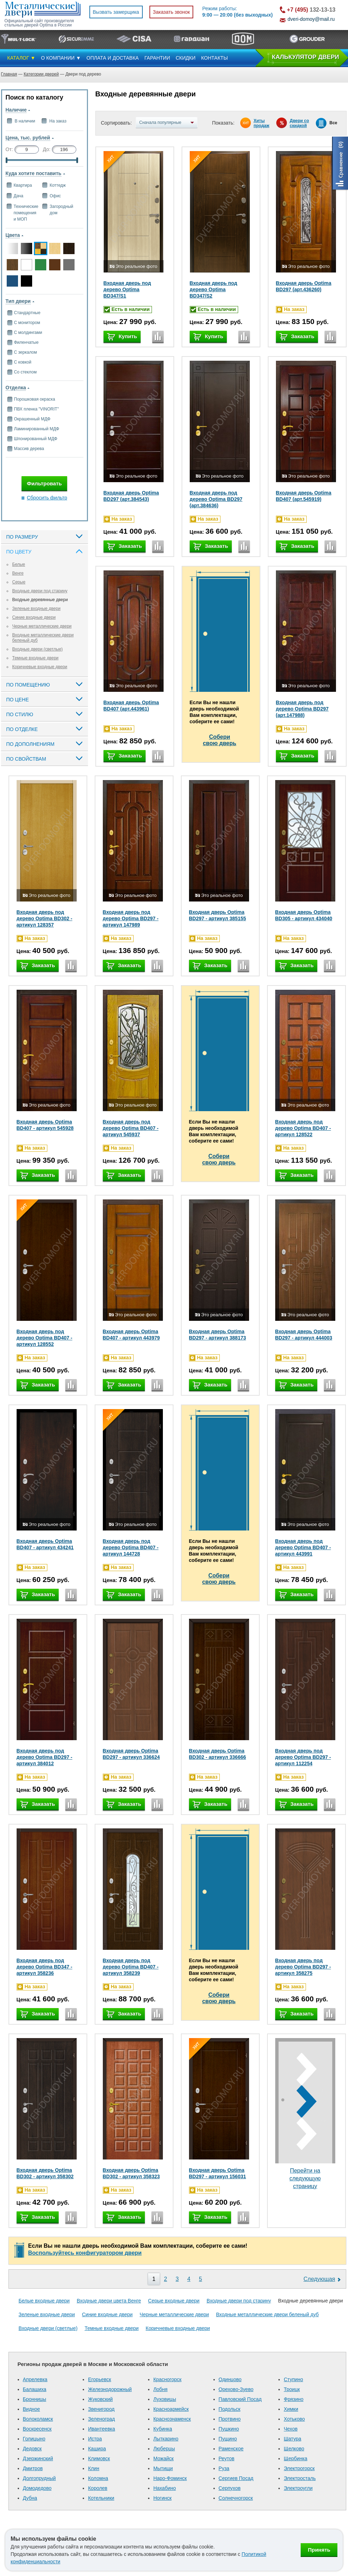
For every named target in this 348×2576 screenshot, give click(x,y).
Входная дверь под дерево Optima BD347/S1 (127, 289)
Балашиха (35, 2389)
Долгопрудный (39, 2478)
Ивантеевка (101, 2429)
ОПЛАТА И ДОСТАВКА (113, 58)
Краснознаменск (172, 2419)
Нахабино (164, 2488)
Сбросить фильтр (47, 498)
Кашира (97, 2448)
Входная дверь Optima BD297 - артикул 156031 (217, 2173)
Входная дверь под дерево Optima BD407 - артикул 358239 (131, 1967)
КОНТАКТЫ (214, 58)
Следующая (319, 2279)
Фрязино (293, 2399)
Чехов (290, 2429)
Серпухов (230, 2488)
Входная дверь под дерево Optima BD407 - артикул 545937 (131, 1128)
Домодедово (37, 2488)
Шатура (292, 2439)
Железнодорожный (110, 2389)
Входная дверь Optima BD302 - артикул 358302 (45, 2173)
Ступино (293, 2379)
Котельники (101, 2498)
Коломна (98, 2478)
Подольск (230, 2409)
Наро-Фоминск (170, 2478)
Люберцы (164, 2448)
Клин (93, 2468)
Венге (18, 573)
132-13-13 (311, 10)
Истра (95, 2439)
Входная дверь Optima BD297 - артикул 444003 (303, 1335)
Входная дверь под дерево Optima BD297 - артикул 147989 (131, 918)
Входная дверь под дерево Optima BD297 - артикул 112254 (303, 1757)
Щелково (294, 2448)
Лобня (160, 2389)
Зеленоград (101, 2419)
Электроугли (298, 2488)
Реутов (227, 2458)
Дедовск (32, 2448)
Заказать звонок (171, 12)
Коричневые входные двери (39, 666)
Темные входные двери (35, 657)
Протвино (230, 2419)
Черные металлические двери (42, 626)
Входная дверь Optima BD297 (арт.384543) (131, 496)
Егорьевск (99, 2379)
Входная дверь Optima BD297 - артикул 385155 (217, 915)
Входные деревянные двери (40, 599)
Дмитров (33, 2468)
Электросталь (299, 2478)
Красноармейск (171, 2409)
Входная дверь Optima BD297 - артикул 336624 (131, 1754)
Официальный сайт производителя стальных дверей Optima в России (39, 23)
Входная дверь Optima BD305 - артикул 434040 (303, 915)
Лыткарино (165, 2439)
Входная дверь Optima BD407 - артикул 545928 (45, 1125)
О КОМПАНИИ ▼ (61, 58)
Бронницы (34, 2399)
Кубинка (162, 2429)
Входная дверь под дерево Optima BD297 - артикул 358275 (303, 1967)
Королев (97, 2488)
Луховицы (164, 2399)
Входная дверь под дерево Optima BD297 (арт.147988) (302, 709)
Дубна (30, 2498)
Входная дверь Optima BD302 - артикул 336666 (217, 1754)
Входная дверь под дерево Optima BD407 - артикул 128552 (44, 1338)
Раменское (231, 2448)
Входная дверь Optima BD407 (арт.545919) (303, 496)
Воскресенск (37, 2429)
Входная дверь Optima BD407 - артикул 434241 (45, 1544)
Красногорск (167, 2379)
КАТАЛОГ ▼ (21, 58)
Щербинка (295, 2458)
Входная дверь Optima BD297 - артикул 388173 (217, 1335)
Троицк (292, 2389)
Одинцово (230, 2379)
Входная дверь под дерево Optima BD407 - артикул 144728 (131, 1547)
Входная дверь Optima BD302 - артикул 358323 (131, 2173)
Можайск (163, 2458)
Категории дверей (41, 74)
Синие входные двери (34, 617)
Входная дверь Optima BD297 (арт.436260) (303, 286)
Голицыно (34, 2439)
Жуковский (100, 2399)
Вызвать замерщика (116, 12)
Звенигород (101, 2409)
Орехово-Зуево (236, 2389)
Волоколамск (38, 2419)
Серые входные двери (174, 2301)
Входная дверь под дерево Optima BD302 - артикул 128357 (44, 918)
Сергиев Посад (236, 2478)
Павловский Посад (240, 2399)
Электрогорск (299, 2468)
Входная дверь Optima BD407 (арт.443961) (131, 706)
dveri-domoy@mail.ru (311, 19)
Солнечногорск (236, 2498)
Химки (291, 2409)
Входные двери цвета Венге (109, 2301)
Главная (9, 74)
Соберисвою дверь (219, 740)
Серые (18, 582)
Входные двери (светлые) (37, 649)
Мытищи (163, 2468)
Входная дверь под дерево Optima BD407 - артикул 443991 (303, 1547)
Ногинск (162, 2498)
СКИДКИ (185, 58)
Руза (224, 2468)
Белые (18, 564)
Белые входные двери (44, 2301)
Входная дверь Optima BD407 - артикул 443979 (131, 1335)
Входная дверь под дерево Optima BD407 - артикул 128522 (303, 1128)
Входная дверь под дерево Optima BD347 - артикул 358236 (44, 1967)
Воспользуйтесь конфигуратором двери (85, 2253)
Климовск (99, 2458)
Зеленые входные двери (36, 608)
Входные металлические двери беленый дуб (267, 2314)
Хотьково (294, 2419)
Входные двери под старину (39, 590)
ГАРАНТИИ (157, 58)
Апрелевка (35, 2379)
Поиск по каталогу (34, 97)
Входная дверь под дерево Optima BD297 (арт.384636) (216, 499)
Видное (31, 2409)
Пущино (228, 2439)
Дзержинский (38, 2458)
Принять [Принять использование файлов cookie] (319, 2550)
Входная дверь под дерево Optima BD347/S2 (213, 289)
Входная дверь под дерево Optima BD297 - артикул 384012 (44, 1757)
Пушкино (229, 2429)
